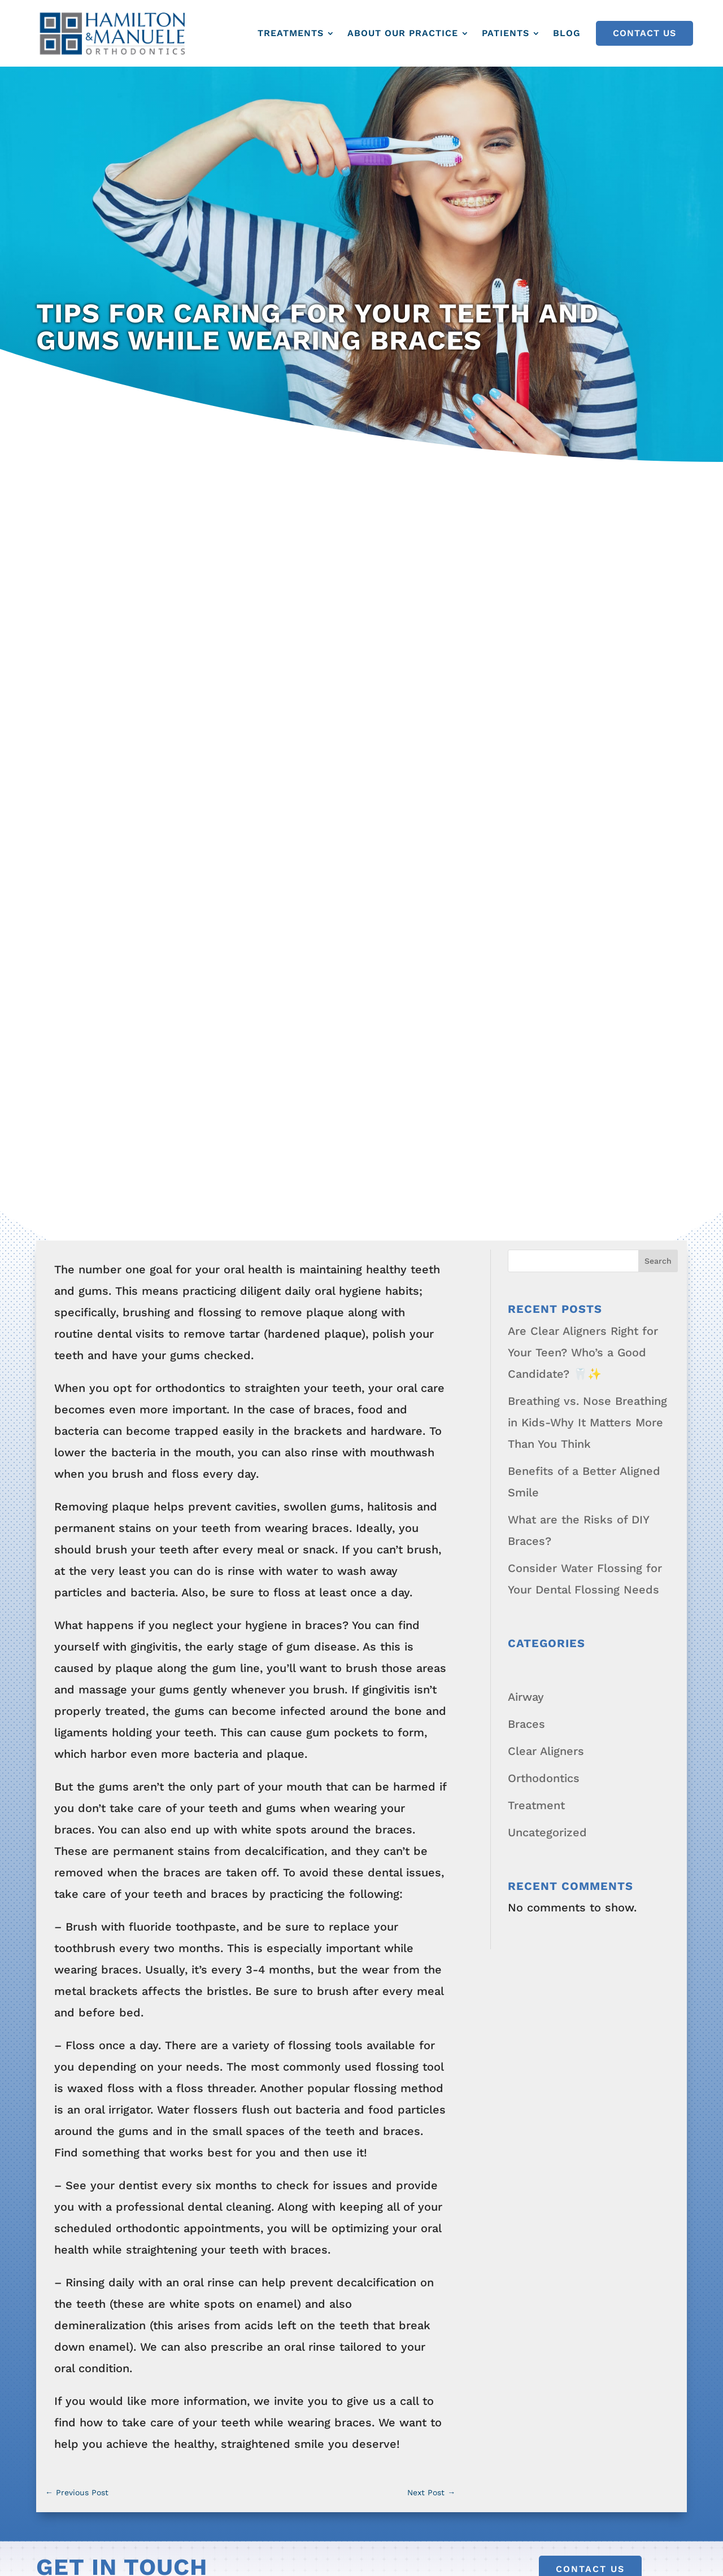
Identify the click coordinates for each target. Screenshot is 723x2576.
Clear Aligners (546, 1001)
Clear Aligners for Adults (275, 2257)
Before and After (425, 1943)
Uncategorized (547, 1083)
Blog (567, 33)
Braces (526, 974)
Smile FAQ (64, 2024)
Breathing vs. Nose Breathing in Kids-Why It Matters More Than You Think (587, 673)
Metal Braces (243, 2127)
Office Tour (66, 2078)
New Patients (417, 2024)
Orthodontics (544, 1029)
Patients (505, 33)
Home (52, 1943)
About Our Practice (402, 33)
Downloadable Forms (438, 1997)
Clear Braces (243, 2100)
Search (658, 511)
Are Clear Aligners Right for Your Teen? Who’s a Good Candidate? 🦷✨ (583, 603)
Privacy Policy (436, 2542)
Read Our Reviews (86, 2133)
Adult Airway (242, 1997)
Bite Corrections (252, 2073)
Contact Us (644, 33)
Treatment (536, 1056)
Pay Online (600, 2079)
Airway (526, 947)
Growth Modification (263, 2181)
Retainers (234, 2154)
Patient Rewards (81, 2105)
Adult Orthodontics (260, 1970)
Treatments (291, 33)
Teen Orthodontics (259, 1943)
